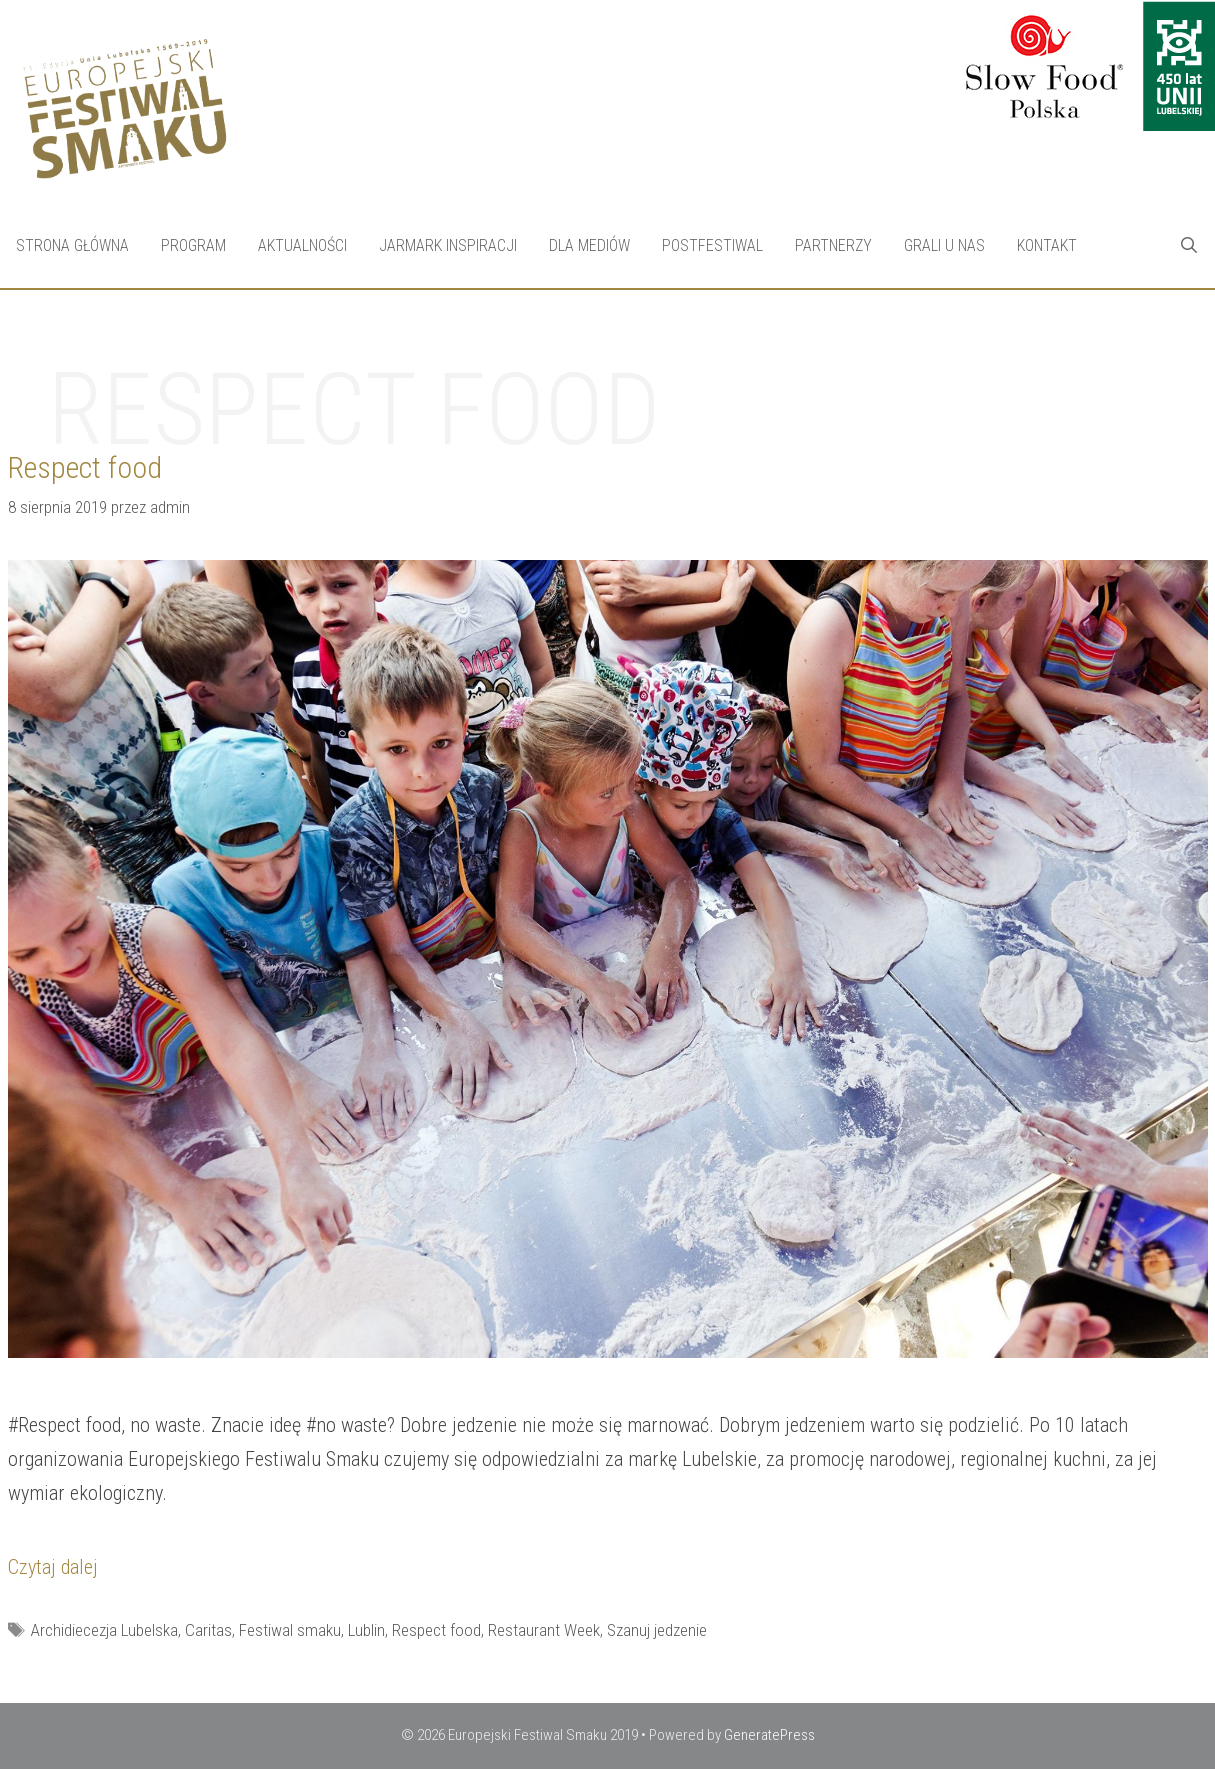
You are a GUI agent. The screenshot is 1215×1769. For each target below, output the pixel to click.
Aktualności (302, 245)
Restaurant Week (544, 1630)
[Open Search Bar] (1188, 246)
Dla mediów (589, 245)
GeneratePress (769, 1735)
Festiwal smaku (290, 1630)
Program (193, 245)
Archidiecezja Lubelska (104, 1630)
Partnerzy (833, 245)
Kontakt (1047, 245)
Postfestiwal (712, 245)
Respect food (436, 1630)
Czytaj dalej (53, 1567)
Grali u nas (944, 245)
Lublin (366, 1630)
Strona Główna (72, 245)
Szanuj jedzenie (657, 1630)
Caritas (208, 1630)
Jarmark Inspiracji (448, 245)
